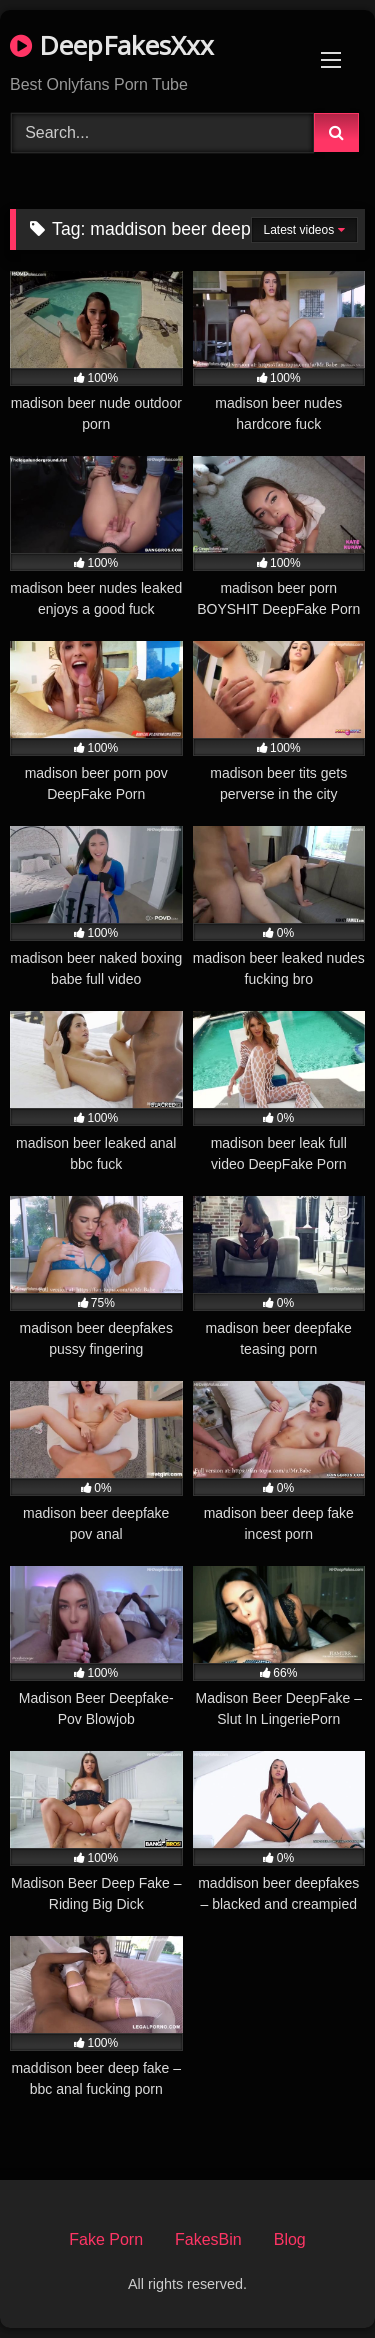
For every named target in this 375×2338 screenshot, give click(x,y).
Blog (290, 2239)
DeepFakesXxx (112, 45)
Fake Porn (106, 2239)
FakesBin (208, 2239)
